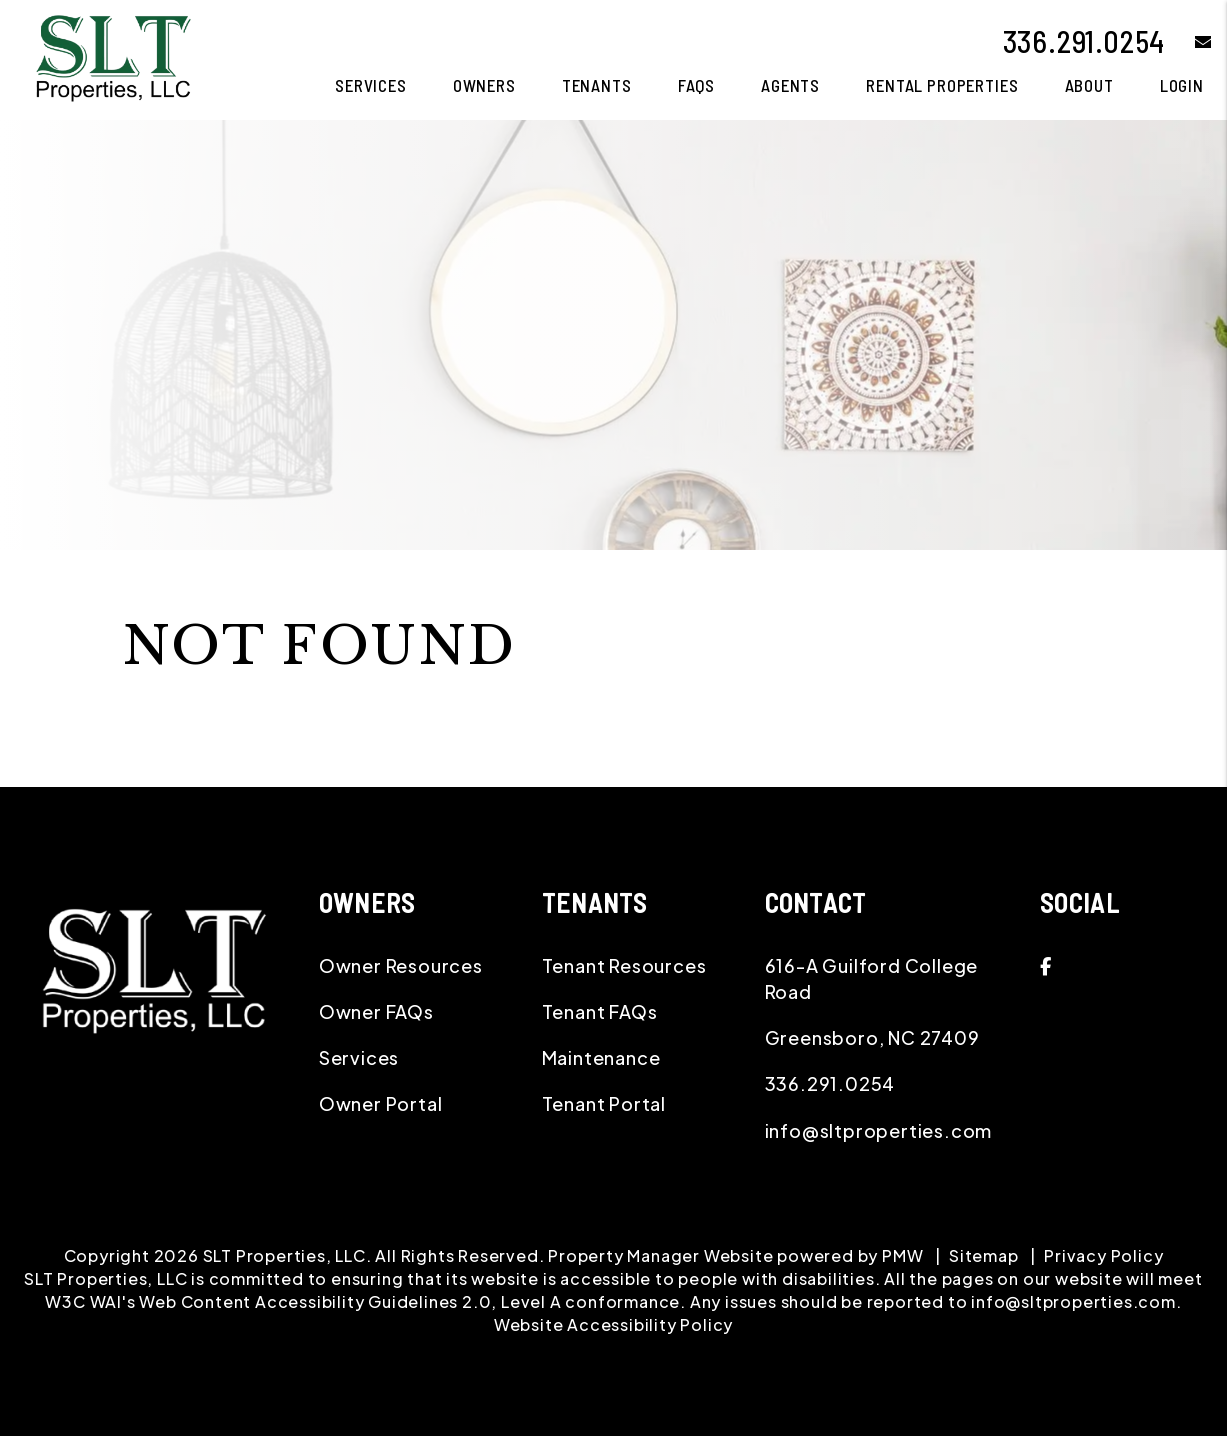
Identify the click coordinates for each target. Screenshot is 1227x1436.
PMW (902, 1255)
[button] (1188, 41)
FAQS (696, 85)
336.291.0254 (1084, 41)
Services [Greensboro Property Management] (371, 85)
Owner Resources (401, 965)
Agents (790, 85)
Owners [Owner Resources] (484, 85)
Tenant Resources (624, 965)
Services (359, 1057)
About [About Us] (1089, 85)
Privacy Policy (1103, 1255)
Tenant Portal (604, 1103)
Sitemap (984, 1255)
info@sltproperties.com (879, 1130)
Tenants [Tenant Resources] (597, 85)
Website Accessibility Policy (613, 1324)
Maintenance (601, 1057)
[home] (113, 57)
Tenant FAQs (600, 1011)
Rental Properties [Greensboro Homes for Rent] (942, 85)
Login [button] (1182, 85)
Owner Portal (381, 1103)
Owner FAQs (376, 1011)
